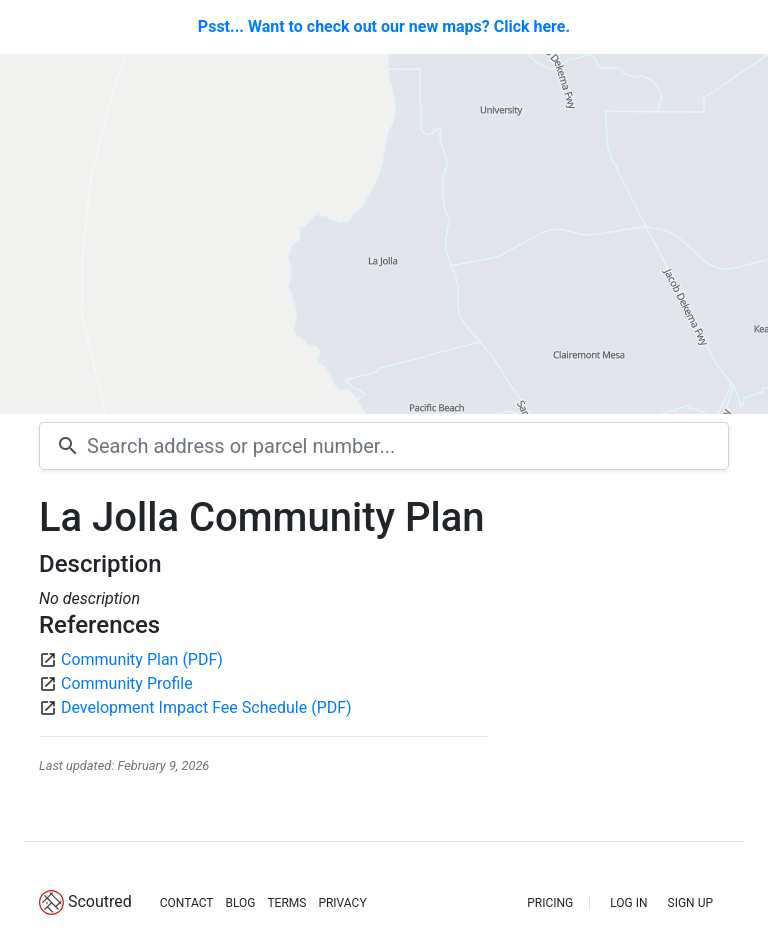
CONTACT (187, 903)
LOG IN (628, 903)
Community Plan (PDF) (142, 659)
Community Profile (127, 683)
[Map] (384, 234)
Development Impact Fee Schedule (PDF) (206, 707)
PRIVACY (342, 903)
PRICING (550, 903)
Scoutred (100, 901)
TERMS (286, 903)
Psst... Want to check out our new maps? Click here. (384, 26)
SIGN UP (690, 903)
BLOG (240, 903)
